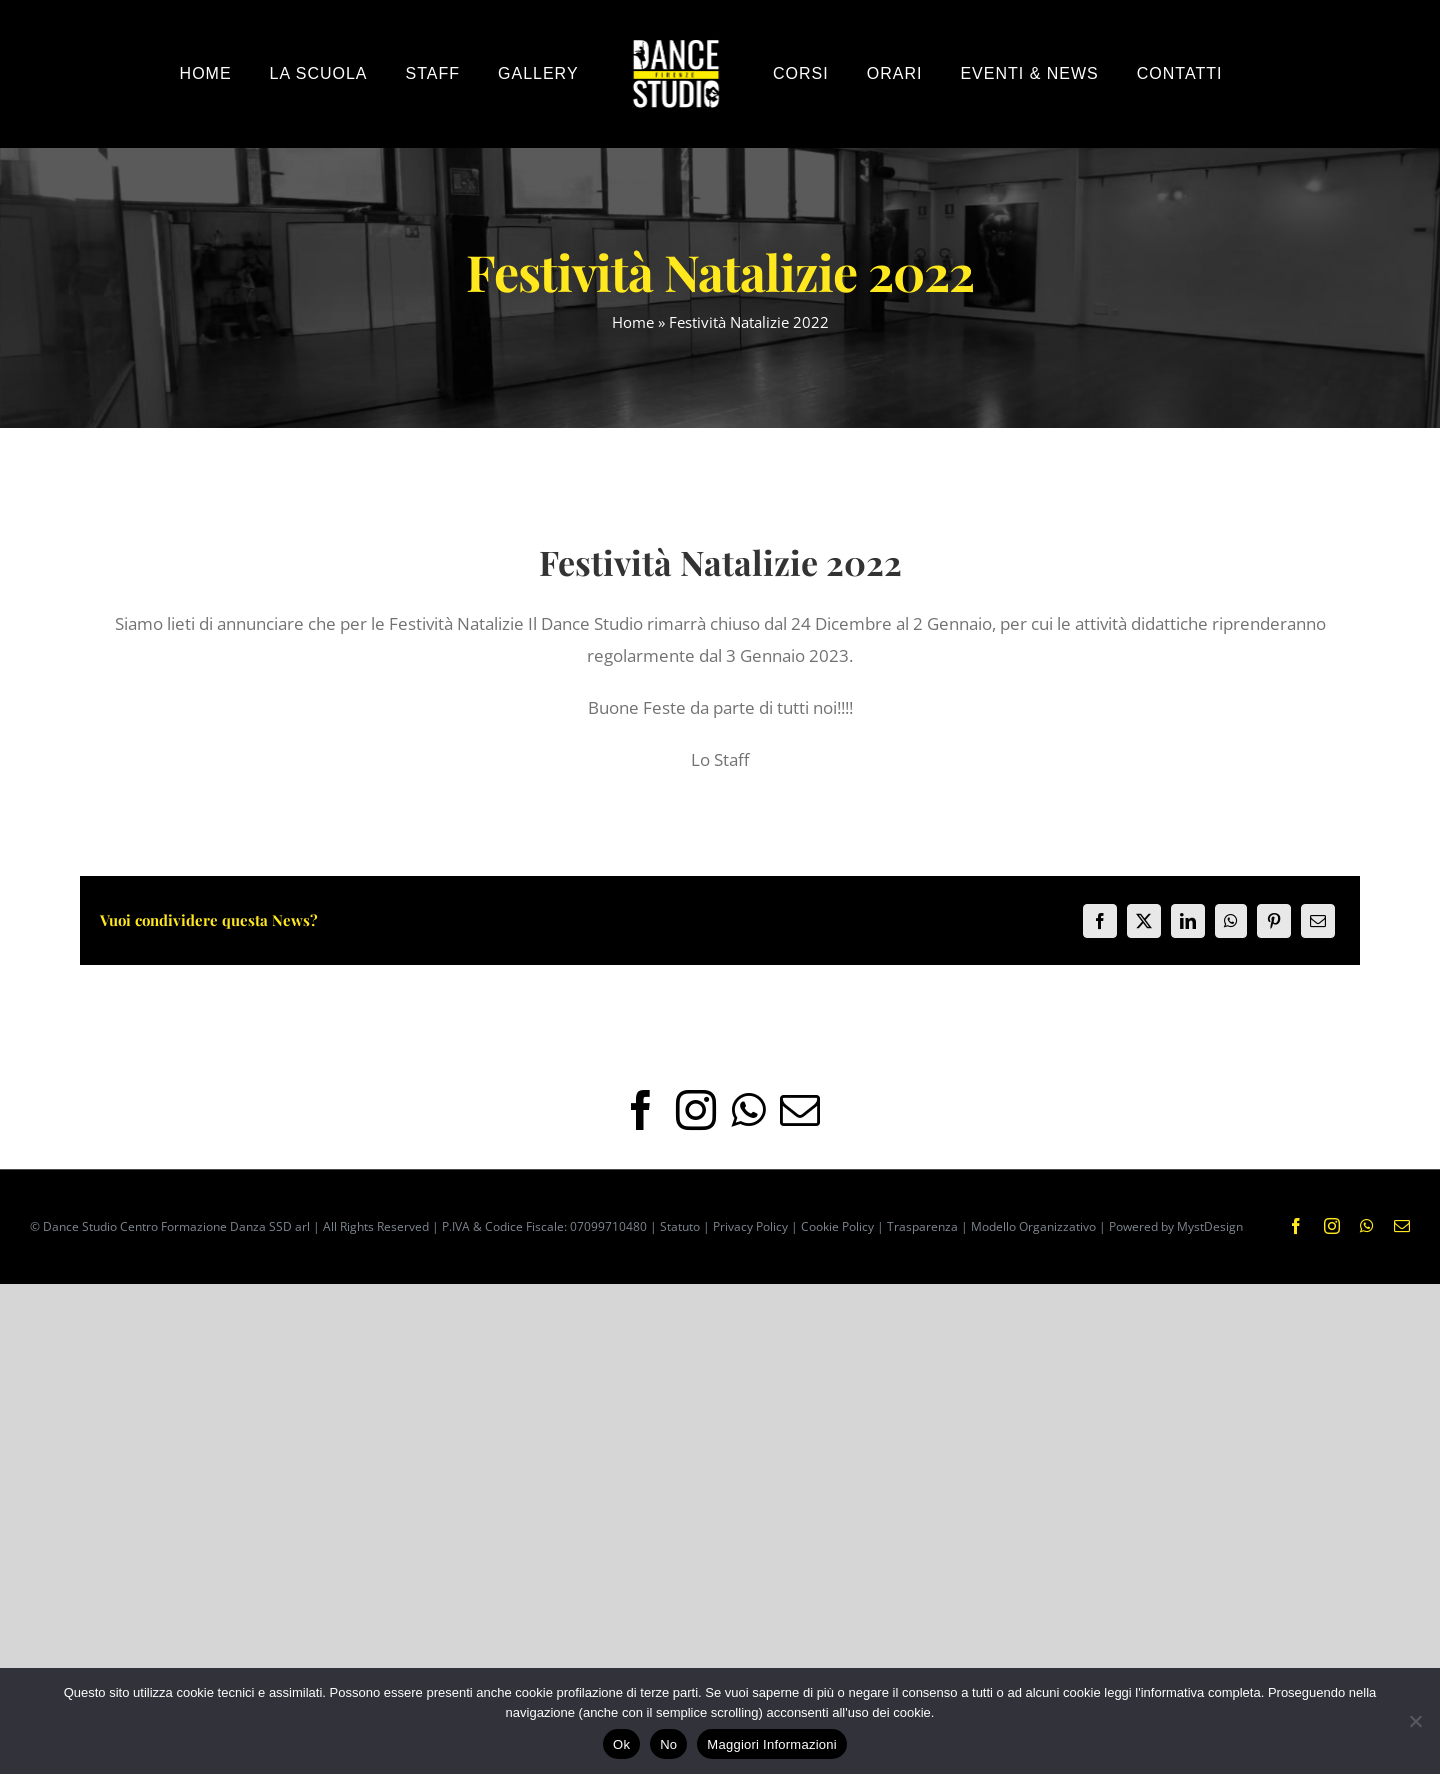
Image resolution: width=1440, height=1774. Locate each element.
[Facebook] (1100, 921)
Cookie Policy (837, 1226)
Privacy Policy (750, 1226)
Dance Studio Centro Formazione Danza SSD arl (176, 1226)
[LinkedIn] (1188, 921)
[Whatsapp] (748, 1110)
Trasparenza (922, 1226)
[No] (1415, 1721)
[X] (1144, 921)
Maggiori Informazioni (772, 1744)
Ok (621, 1744)
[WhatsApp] (1231, 921)
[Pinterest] (1274, 921)
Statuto (680, 1226)
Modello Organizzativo (1033, 1226)
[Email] (1318, 921)
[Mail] (800, 1110)
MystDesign (1210, 1226)
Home (633, 322)
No (668, 1744)
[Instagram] (696, 1110)
